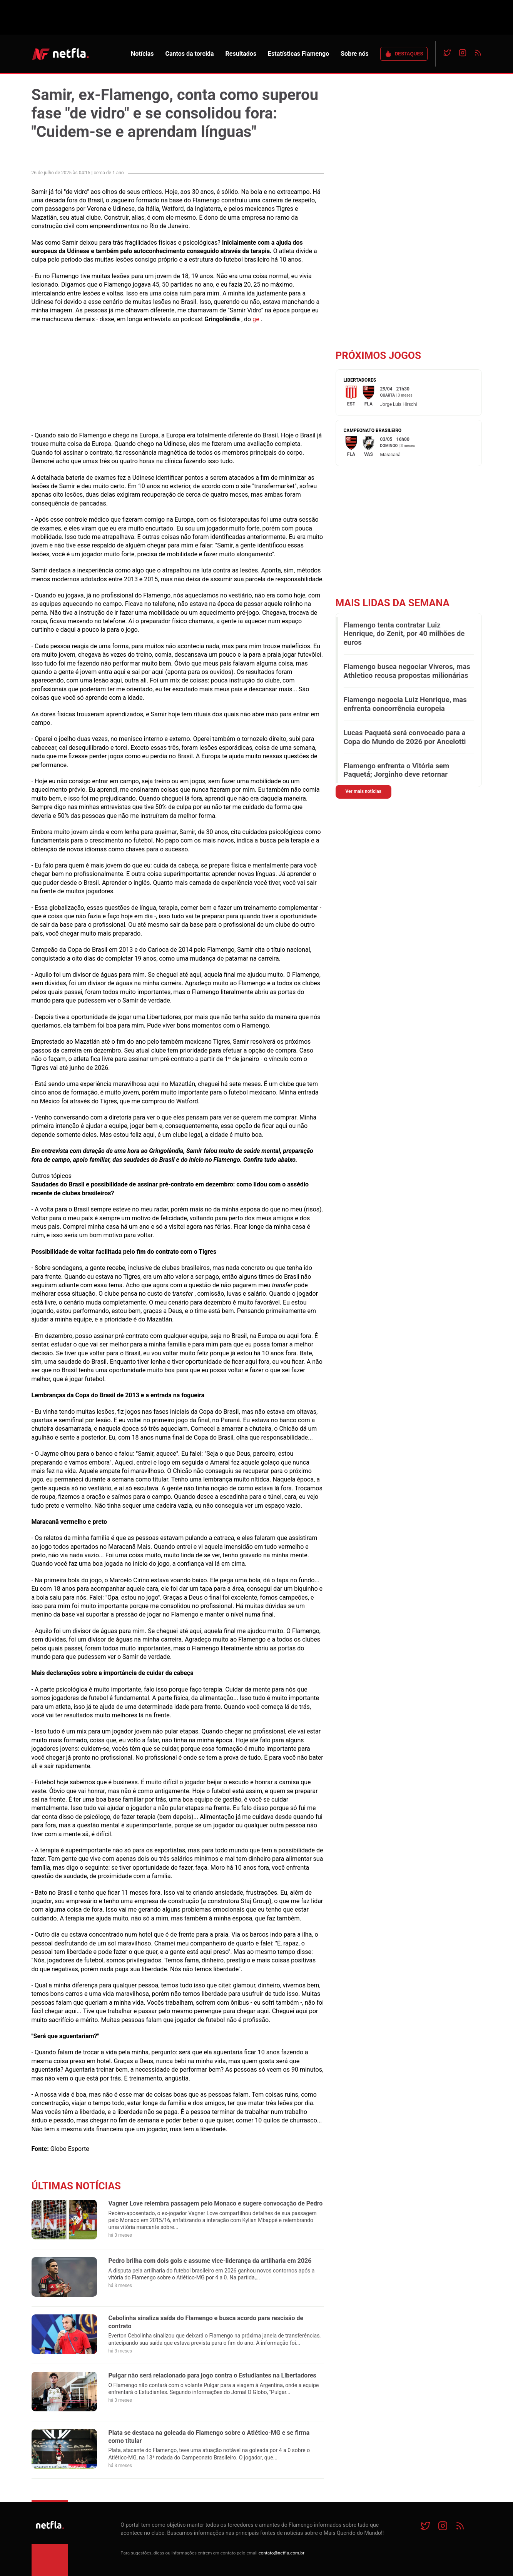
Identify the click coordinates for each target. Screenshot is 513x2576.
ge (255, 319)
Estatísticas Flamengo (298, 53)
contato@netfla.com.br (281, 2553)
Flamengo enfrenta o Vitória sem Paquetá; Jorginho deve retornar (397, 770)
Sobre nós (354, 53)
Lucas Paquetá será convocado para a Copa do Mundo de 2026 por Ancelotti (405, 737)
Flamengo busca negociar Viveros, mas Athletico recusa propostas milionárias (407, 670)
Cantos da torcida (189, 53)
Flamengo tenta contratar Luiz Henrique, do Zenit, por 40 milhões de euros (404, 634)
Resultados (241, 53)
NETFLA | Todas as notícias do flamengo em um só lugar (60, 54)
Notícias (142, 53)
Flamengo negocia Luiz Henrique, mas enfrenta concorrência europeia (405, 704)
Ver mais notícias (363, 791)
